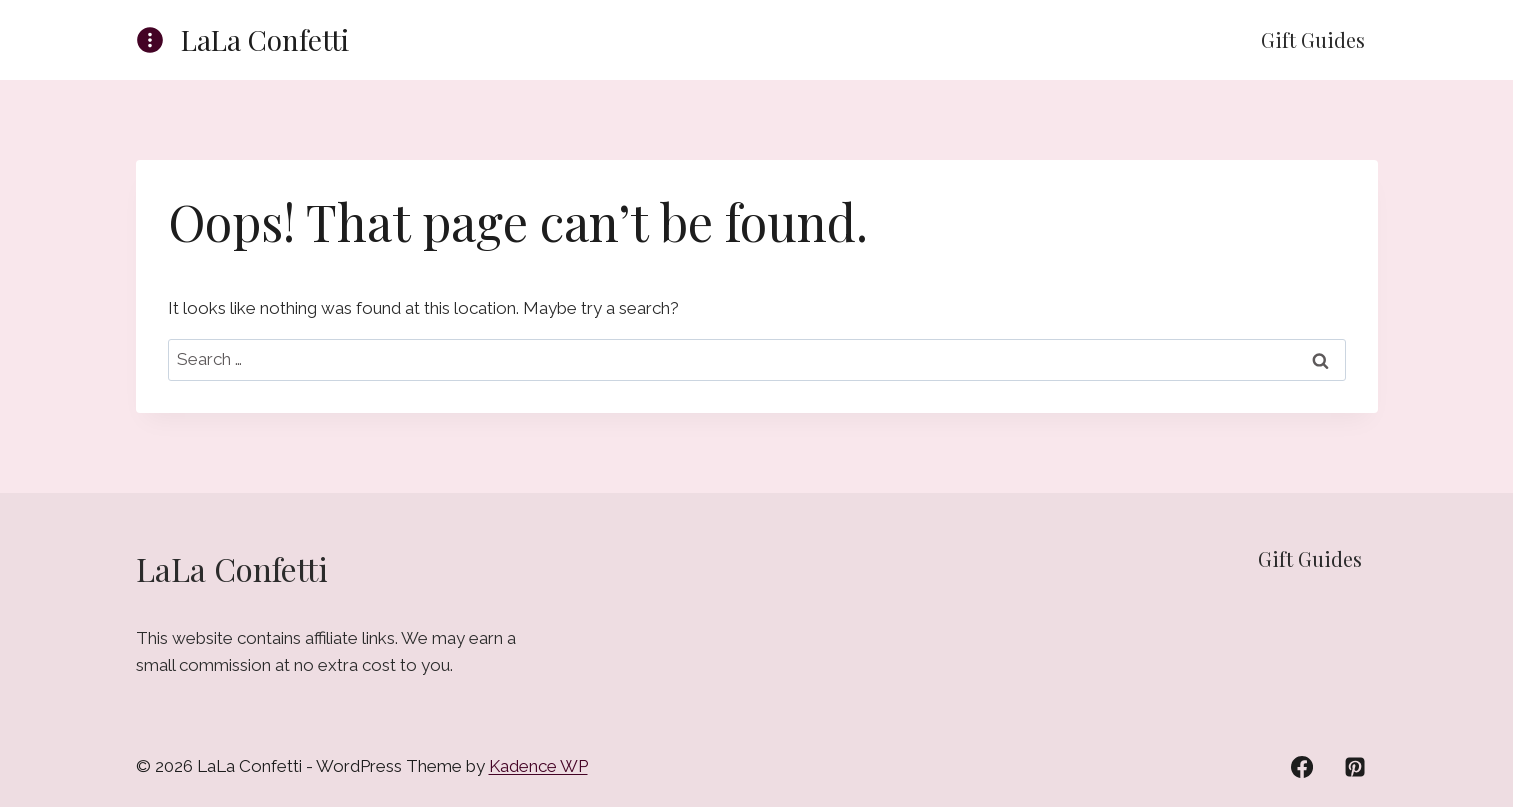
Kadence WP (538, 766)
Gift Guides (1313, 39)
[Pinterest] (1355, 767)
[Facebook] (1302, 767)
